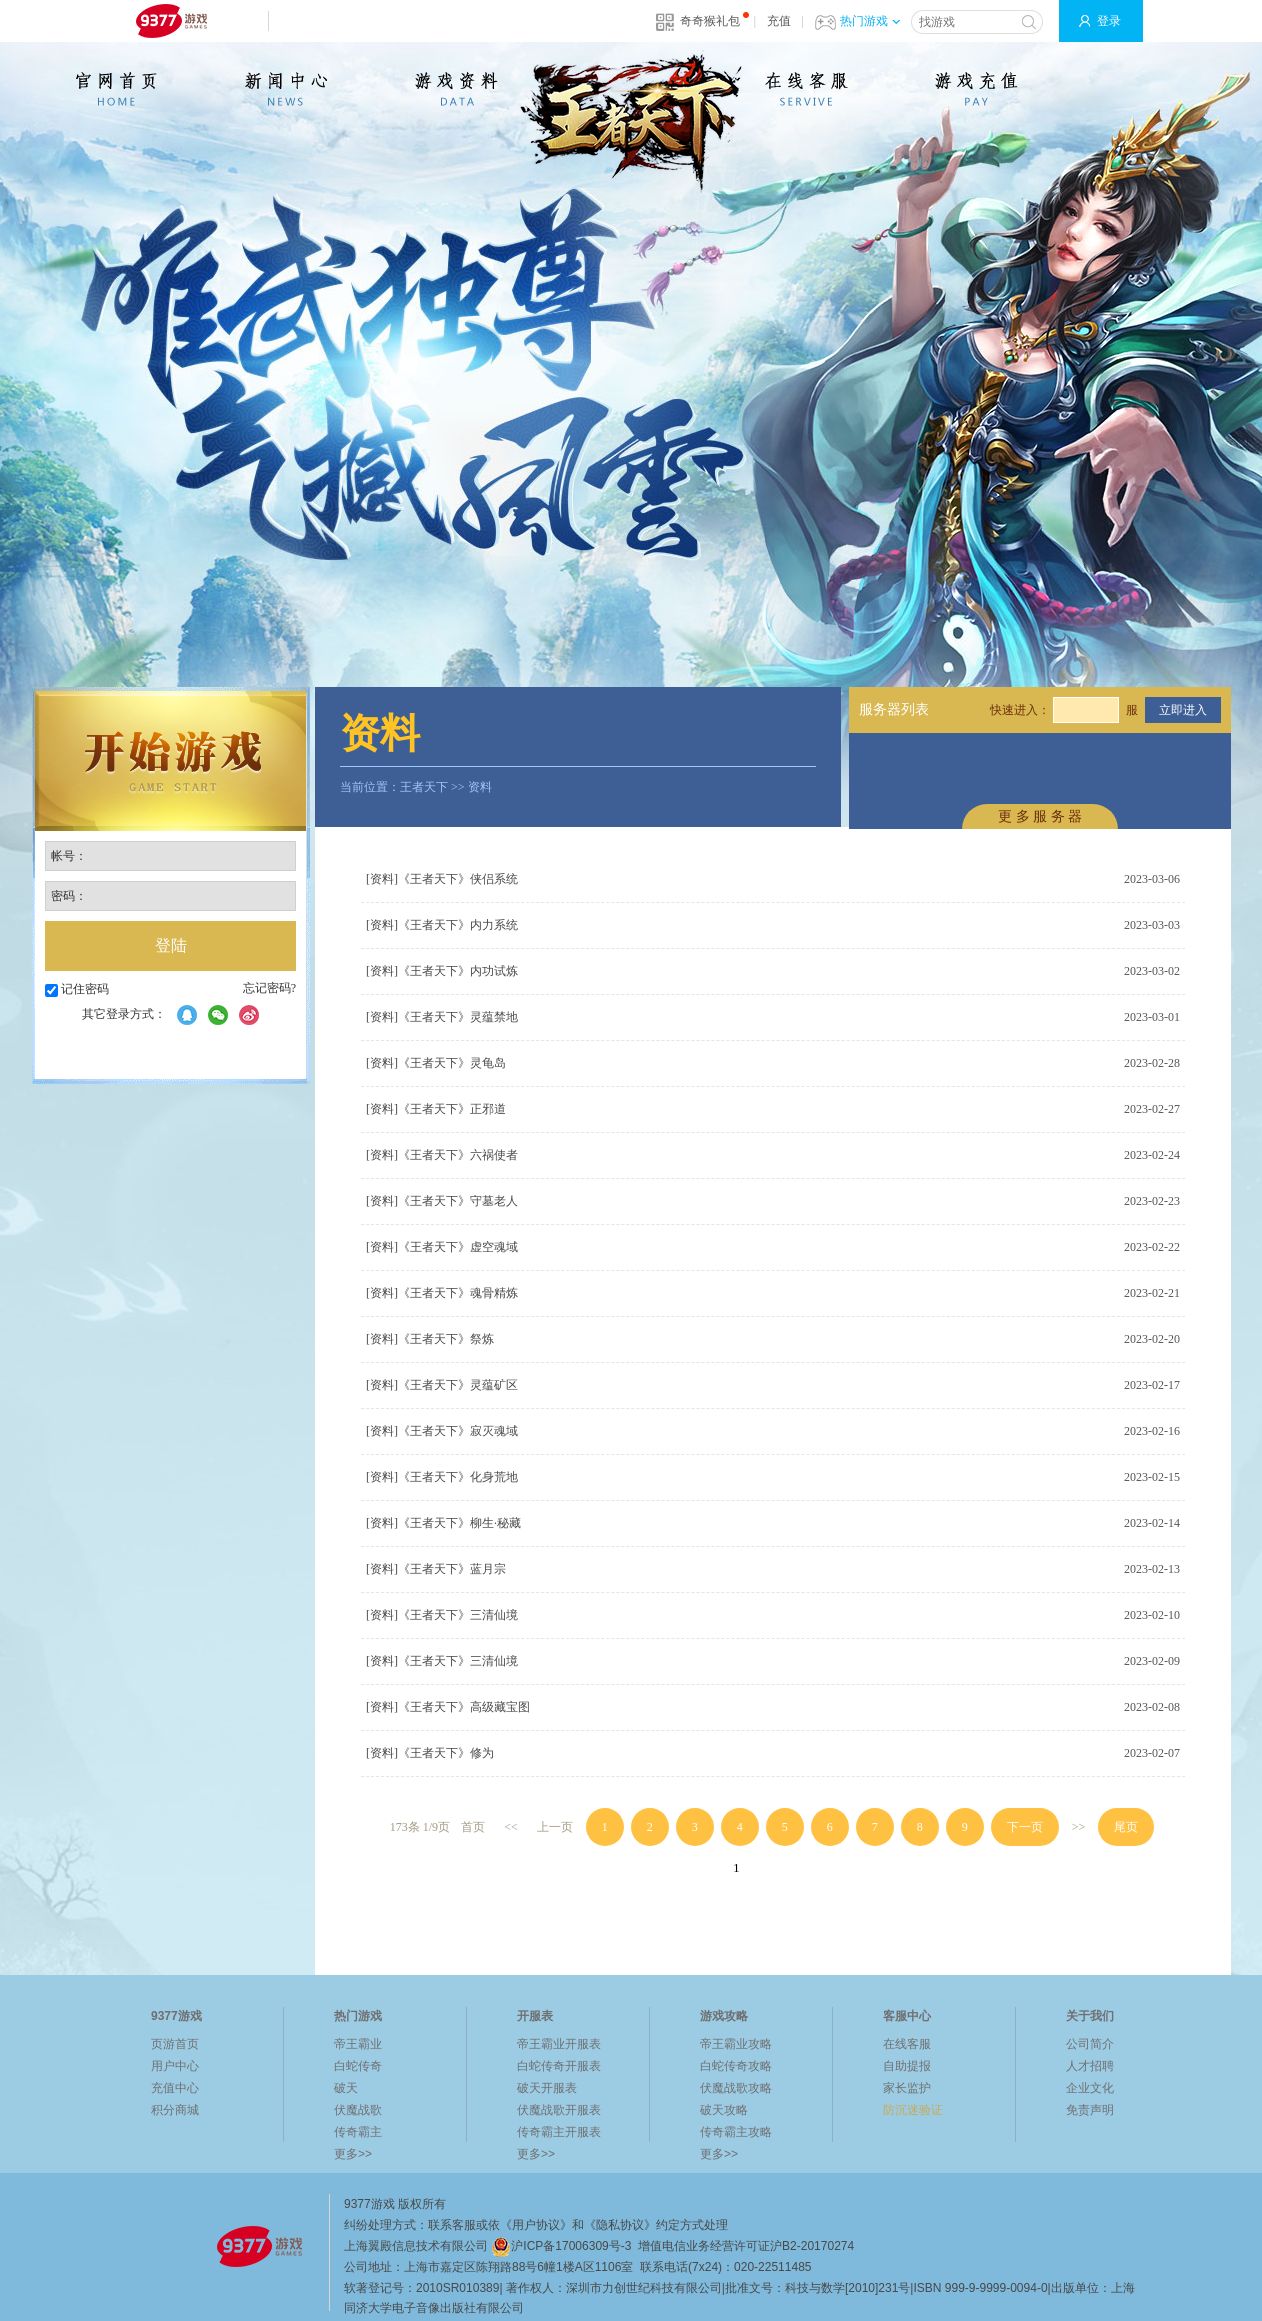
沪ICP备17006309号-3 (561, 2246)
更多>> (353, 2154)
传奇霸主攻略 (736, 2132)
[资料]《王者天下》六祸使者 (442, 1155)
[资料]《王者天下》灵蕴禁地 (442, 1017)
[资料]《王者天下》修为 (430, 1753)
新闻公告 (286, 89)
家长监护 (907, 2088)
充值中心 (175, 2088)
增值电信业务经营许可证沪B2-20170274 (746, 2246)
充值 (779, 21)
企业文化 (1090, 2088)
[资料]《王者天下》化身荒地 (442, 1477)
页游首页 (175, 2044)
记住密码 (77, 989)
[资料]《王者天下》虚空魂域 (442, 1247)
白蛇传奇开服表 (559, 2066)
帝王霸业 (358, 2044)
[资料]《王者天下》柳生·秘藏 (443, 1523)
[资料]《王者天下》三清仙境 (442, 1615)
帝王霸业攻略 (736, 2044)
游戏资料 (456, 89)
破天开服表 (547, 2088)
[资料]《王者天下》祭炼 (430, 1339)
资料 (480, 787)
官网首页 (116, 89)
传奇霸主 (358, 2132)
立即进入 (1183, 710)
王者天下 (424, 787)
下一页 (1025, 1827)
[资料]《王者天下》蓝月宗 (436, 1569)
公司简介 (1090, 2044)
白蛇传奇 (358, 2066)
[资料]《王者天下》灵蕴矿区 (442, 1385)
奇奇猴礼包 (710, 21)
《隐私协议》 (620, 2225)
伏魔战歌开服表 (559, 2110)
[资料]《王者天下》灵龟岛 (436, 1063)
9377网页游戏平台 (171, 21)
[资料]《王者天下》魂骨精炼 (442, 1293)
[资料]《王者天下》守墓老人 (442, 1201)
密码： (69, 896)
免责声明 (1090, 2110)
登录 (1109, 21)
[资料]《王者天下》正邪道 (436, 1109)
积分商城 (175, 2110)
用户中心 (175, 2066)
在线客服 (806, 89)
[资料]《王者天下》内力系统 (442, 925)
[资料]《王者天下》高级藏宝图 (448, 1707)
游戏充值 (976, 89)
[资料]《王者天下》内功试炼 (442, 971)
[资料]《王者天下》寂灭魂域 (442, 1431)
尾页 (1126, 1827)
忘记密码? (269, 988)
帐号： (69, 856)
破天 (346, 2088)
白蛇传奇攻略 (736, 2066)
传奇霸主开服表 (559, 2132)
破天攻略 (724, 2110)
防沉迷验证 (913, 2110)
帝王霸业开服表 (559, 2044)
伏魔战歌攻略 (736, 2088)
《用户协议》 (536, 2225)
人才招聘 (1090, 2066)
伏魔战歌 (358, 2110)
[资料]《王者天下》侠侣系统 (442, 879)
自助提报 (907, 2066)
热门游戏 (870, 21)
